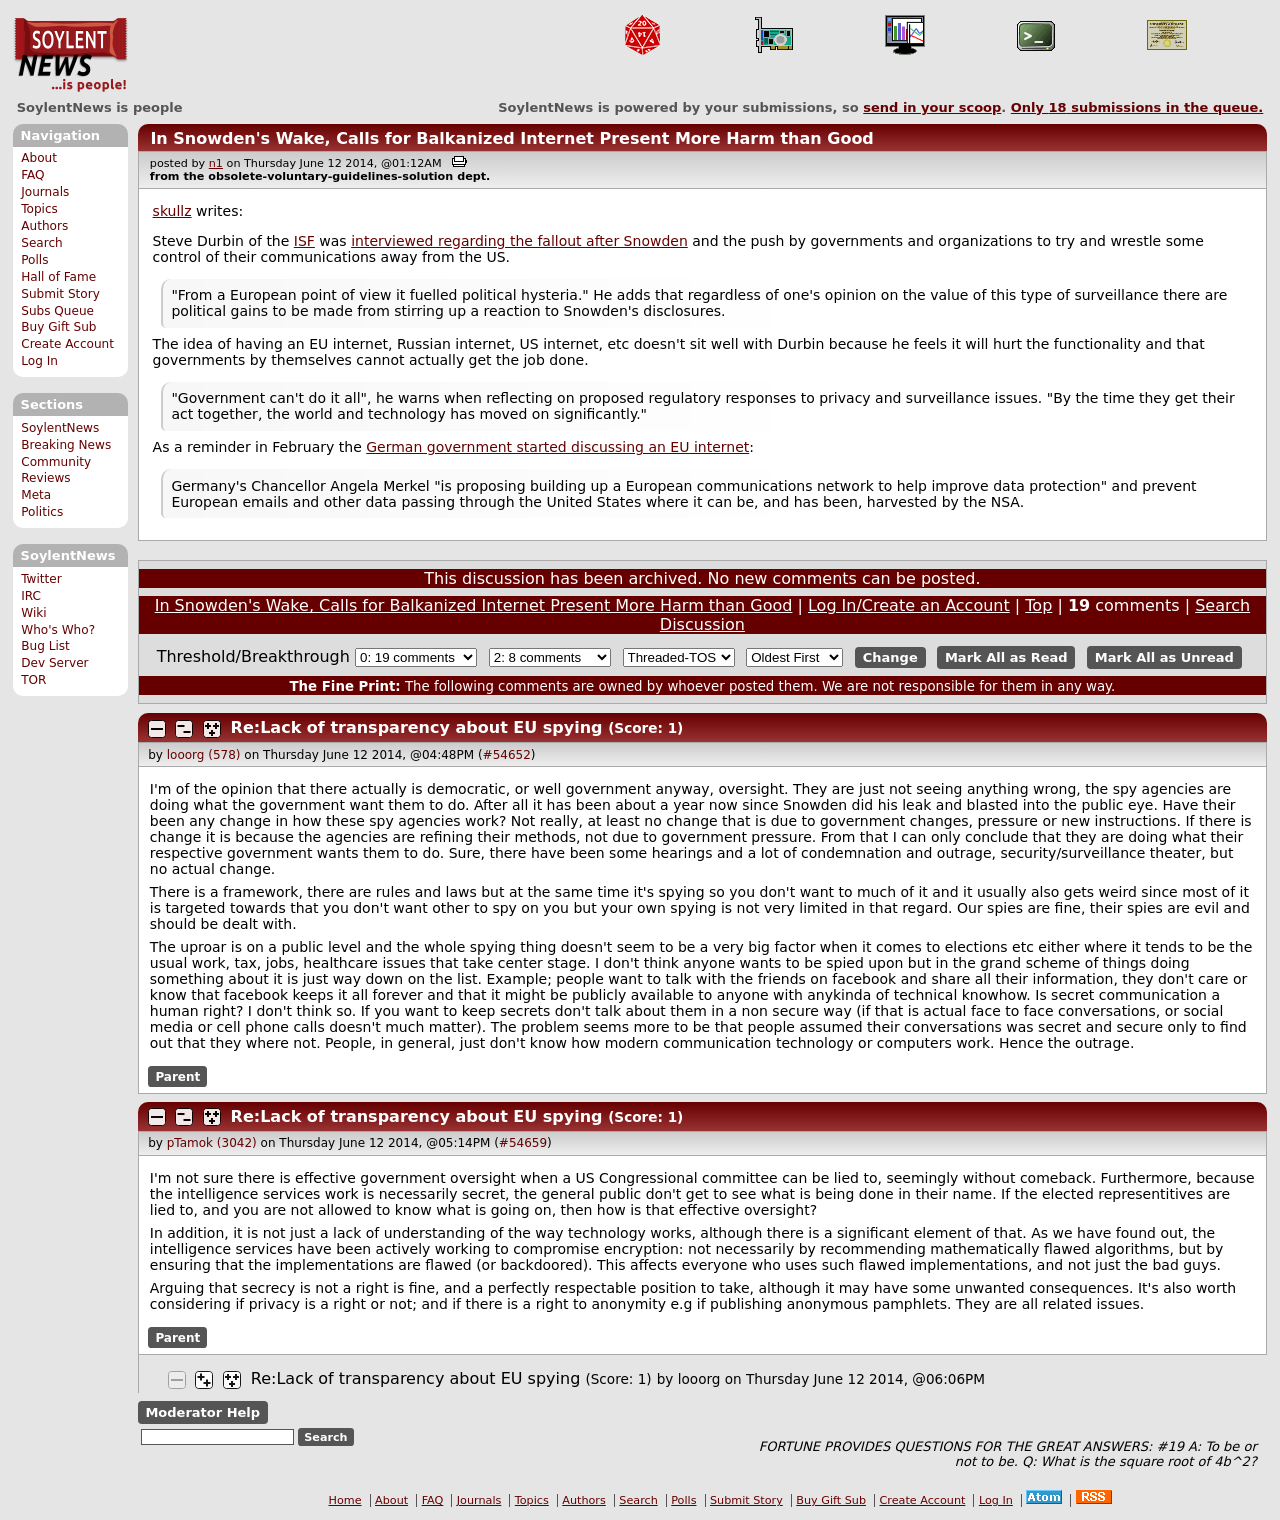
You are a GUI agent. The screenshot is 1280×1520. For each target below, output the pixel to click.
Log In (39, 361)
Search (42, 243)
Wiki (33, 613)
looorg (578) (204, 755)
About (39, 158)
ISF (304, 241)
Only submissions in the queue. (1137, 107)
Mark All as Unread (1164, 657)
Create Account (67, 344)
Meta (36, 495)
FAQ (32, 175)
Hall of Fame (58, 277)
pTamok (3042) (212, 1143)
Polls (34, 260)
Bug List (45, 646)
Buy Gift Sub (58, 327)
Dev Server (54, 663)
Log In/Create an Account (909, 605)
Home (345, 1500)
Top (1038, 605)
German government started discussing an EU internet (557, 447)
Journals (45, 192)
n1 (216, 163)
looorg (699, 1379)
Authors (44, 226)
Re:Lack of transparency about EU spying (417, 727)
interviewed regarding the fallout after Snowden (519, 241)
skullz (172, 211)
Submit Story (60, 294)
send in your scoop (932, 107)
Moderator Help (202, 1412)
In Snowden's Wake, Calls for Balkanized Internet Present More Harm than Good (511, 138)
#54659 (523, 1143)
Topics (39, 209)
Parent (177, 1076)
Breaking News (66, 445)
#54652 (507, 755)
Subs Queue (57, 311)
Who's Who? (58, 630)
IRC (31, 596)
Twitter (41, 579)
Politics (42, 512)
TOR (33, 680)
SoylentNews (70, 55)
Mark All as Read (1006, 657)
